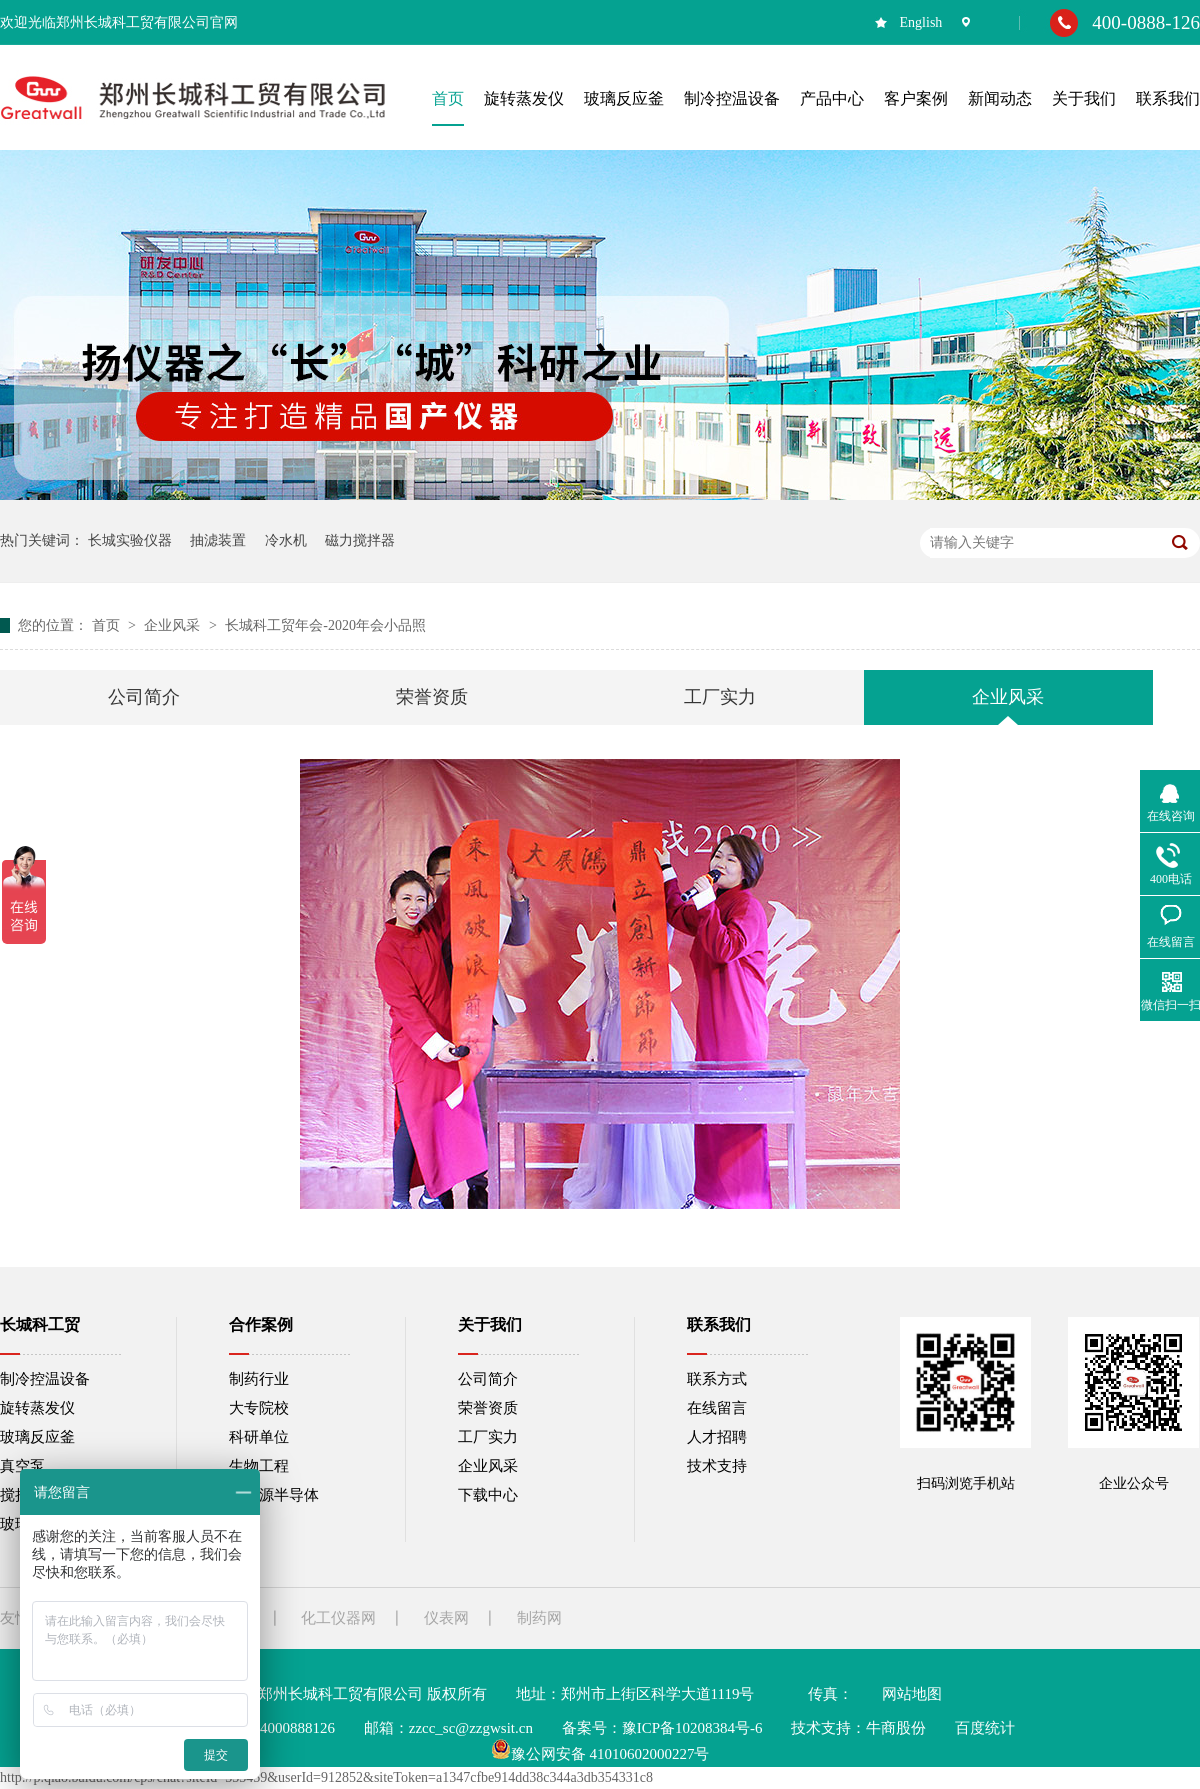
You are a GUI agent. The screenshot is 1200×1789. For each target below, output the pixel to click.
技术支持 (717, 1466)
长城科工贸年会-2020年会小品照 (325, 625)
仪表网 (446, 1618)
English (921, 22)
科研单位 (259, 1437)
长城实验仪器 (130, 540)
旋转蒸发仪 (37, 1408)
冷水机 (286, 540)
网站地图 (912, 1694)
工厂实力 (720, 697)
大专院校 (259, 1408)
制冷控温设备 (45, 1379)
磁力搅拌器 (360, 540)
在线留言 (717, 1408)
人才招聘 (717, 1437)
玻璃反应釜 (37, 1437)
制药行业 (259, 1379)
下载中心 (488, 1495)
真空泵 (22, 1466)
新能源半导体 (274, 1495)
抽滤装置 (218, 540)
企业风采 (174, 625)
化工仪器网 (338, 1618)
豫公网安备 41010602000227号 (600, 1754)
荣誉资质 (432, 697)
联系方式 (717, 1379)
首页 (108, 625)
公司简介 (144, 697)
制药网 (539, 1618)
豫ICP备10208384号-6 (692, 1728)
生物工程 (259, 1466)
